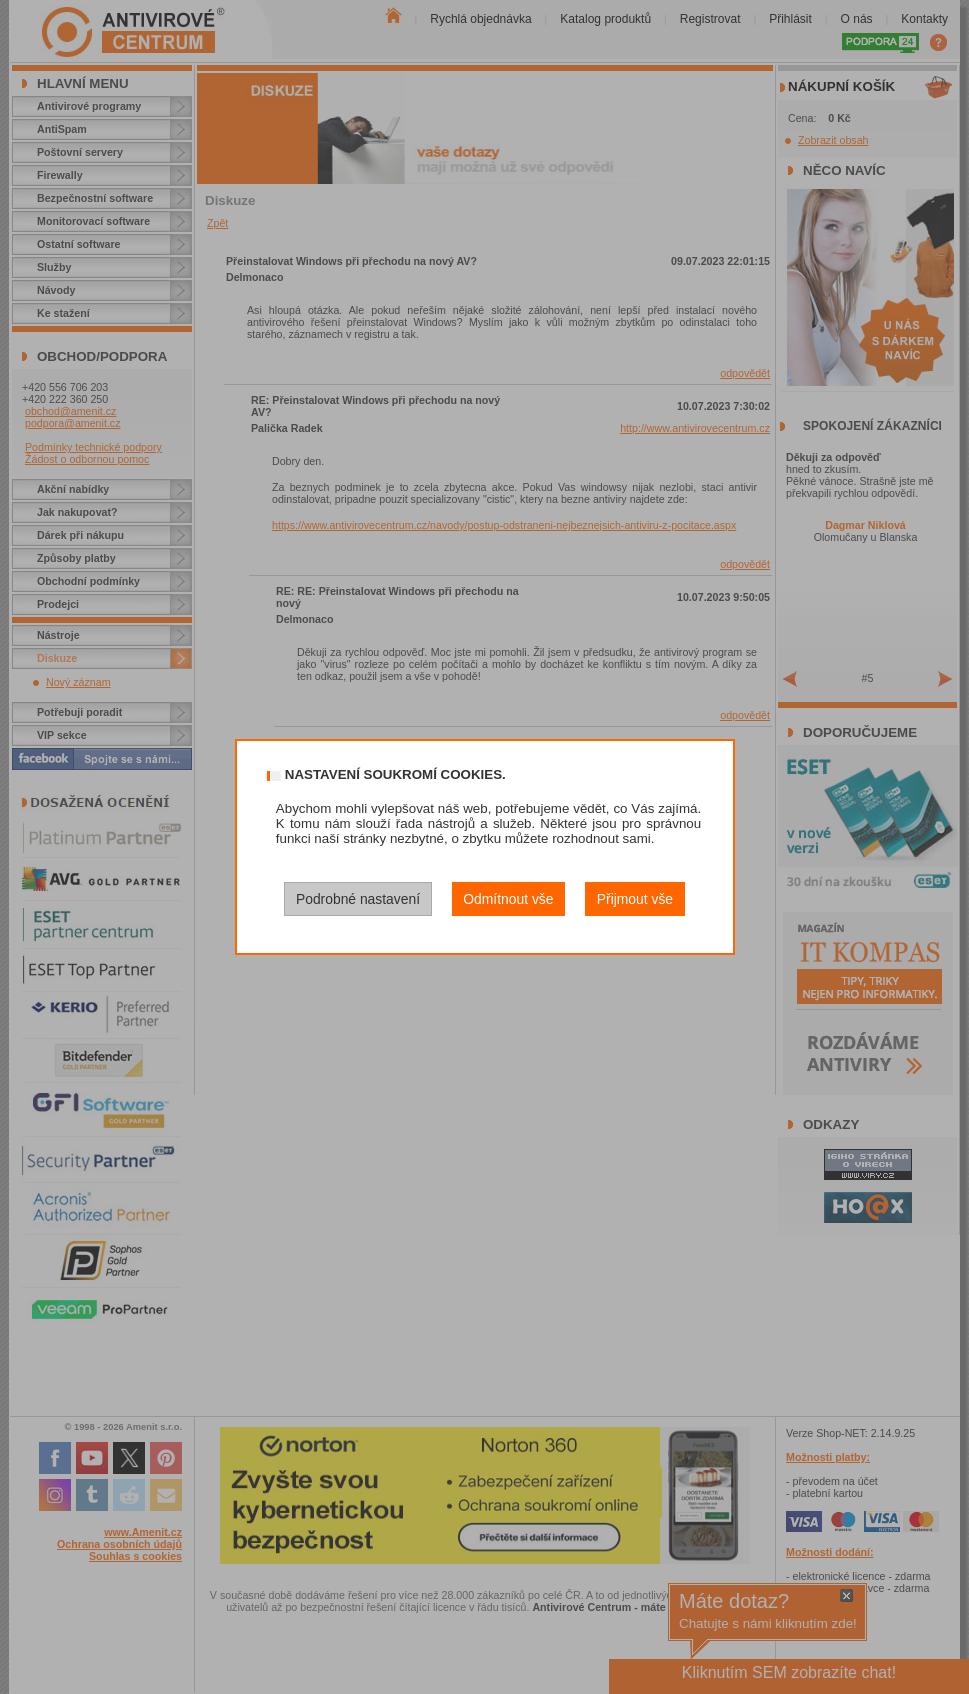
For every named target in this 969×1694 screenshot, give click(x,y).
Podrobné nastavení (358, 899)
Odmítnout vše (508, 899)
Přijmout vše (635, 899)
